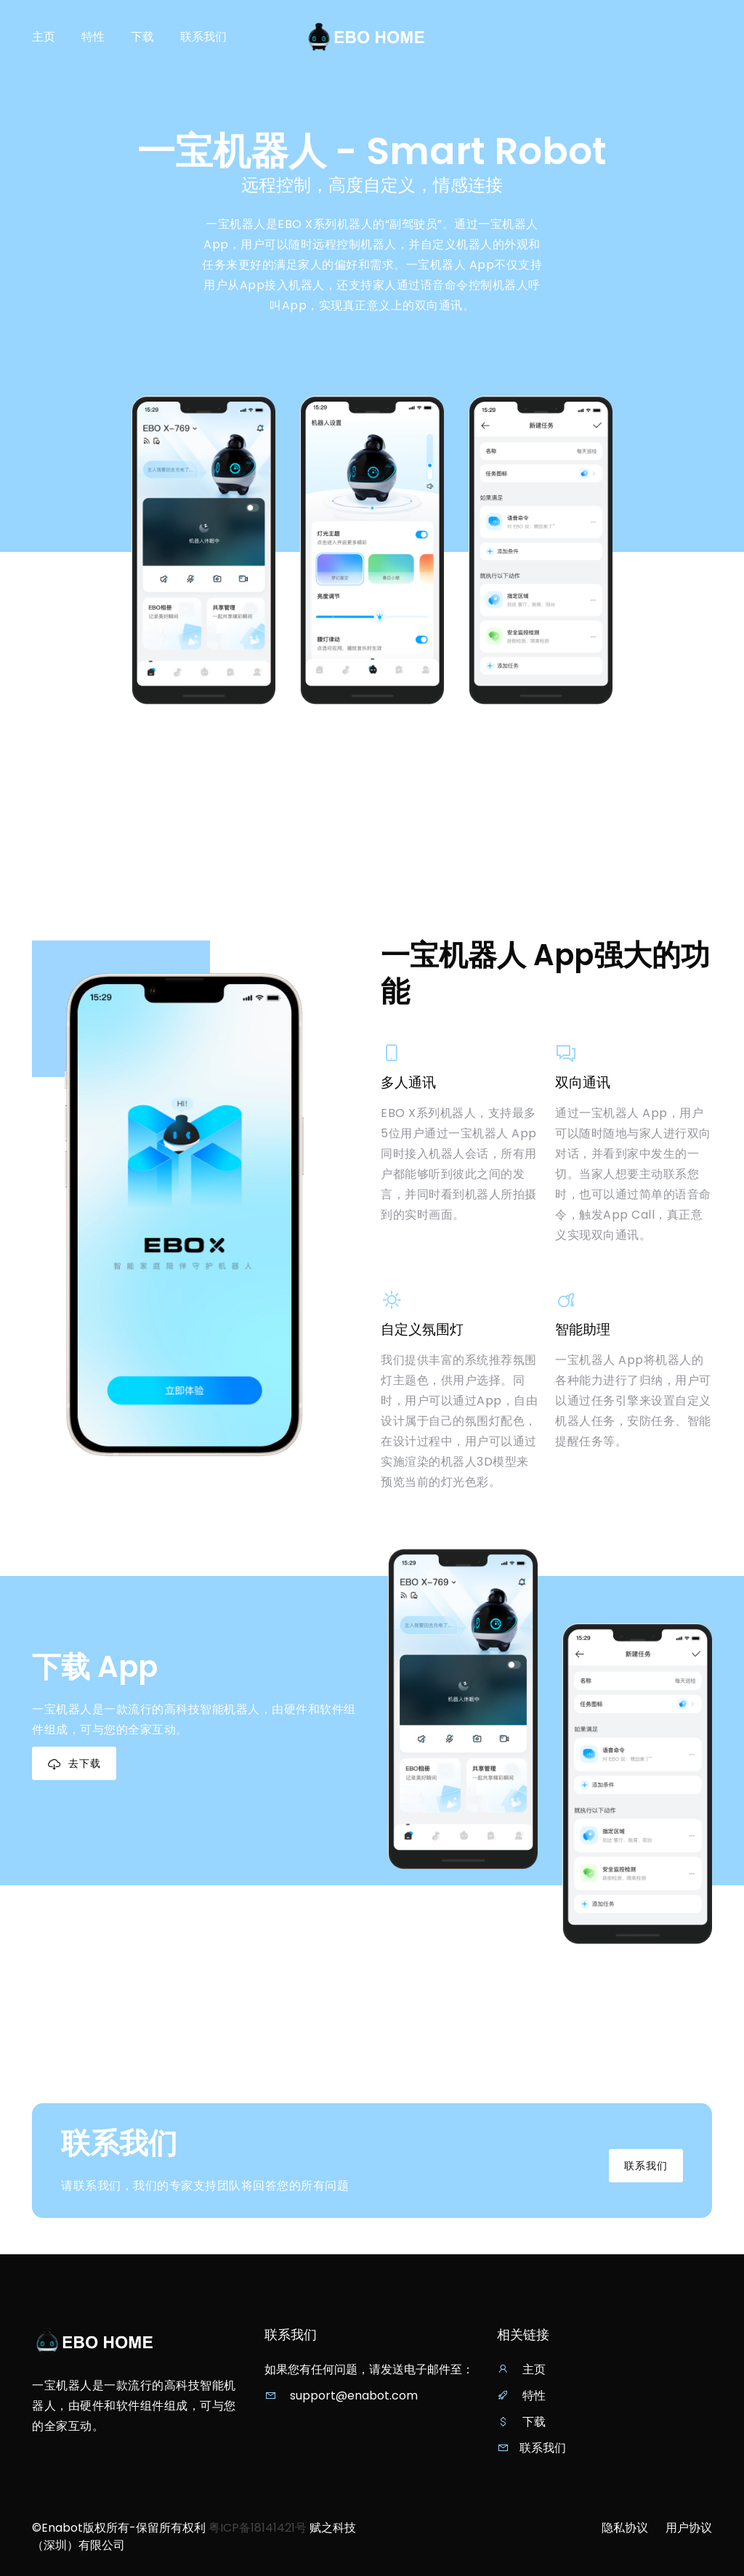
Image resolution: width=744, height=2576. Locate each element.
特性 (93, 36)
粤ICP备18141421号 (258, 2527)
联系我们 (203, 36)
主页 (43, 36)
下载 (142, 36)
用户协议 (689, 2527)
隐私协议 (625, 2527)
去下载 (74, 1763)
